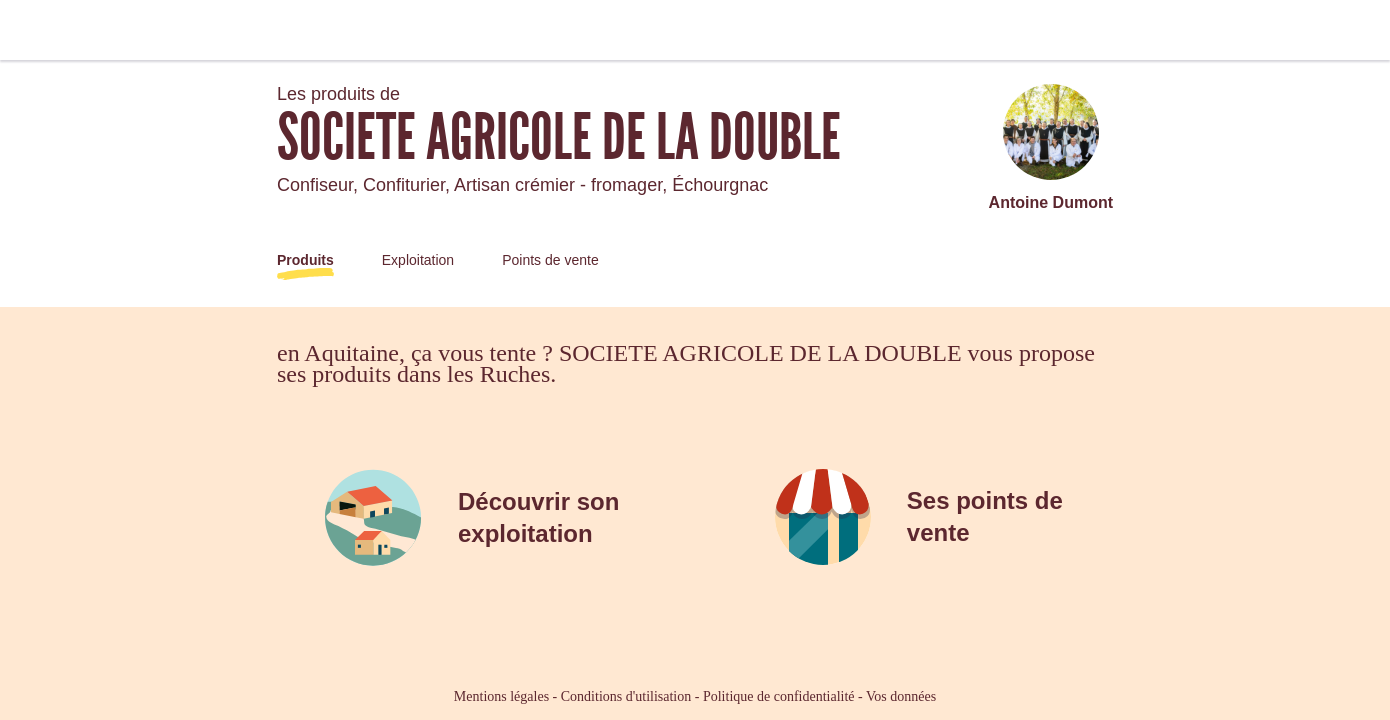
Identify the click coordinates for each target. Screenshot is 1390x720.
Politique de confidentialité (779, 696)
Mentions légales (501, 696)
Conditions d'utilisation (626, 696)
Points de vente (550, 260)
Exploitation (418, 260)
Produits (305, 260)
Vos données (901, 696)
